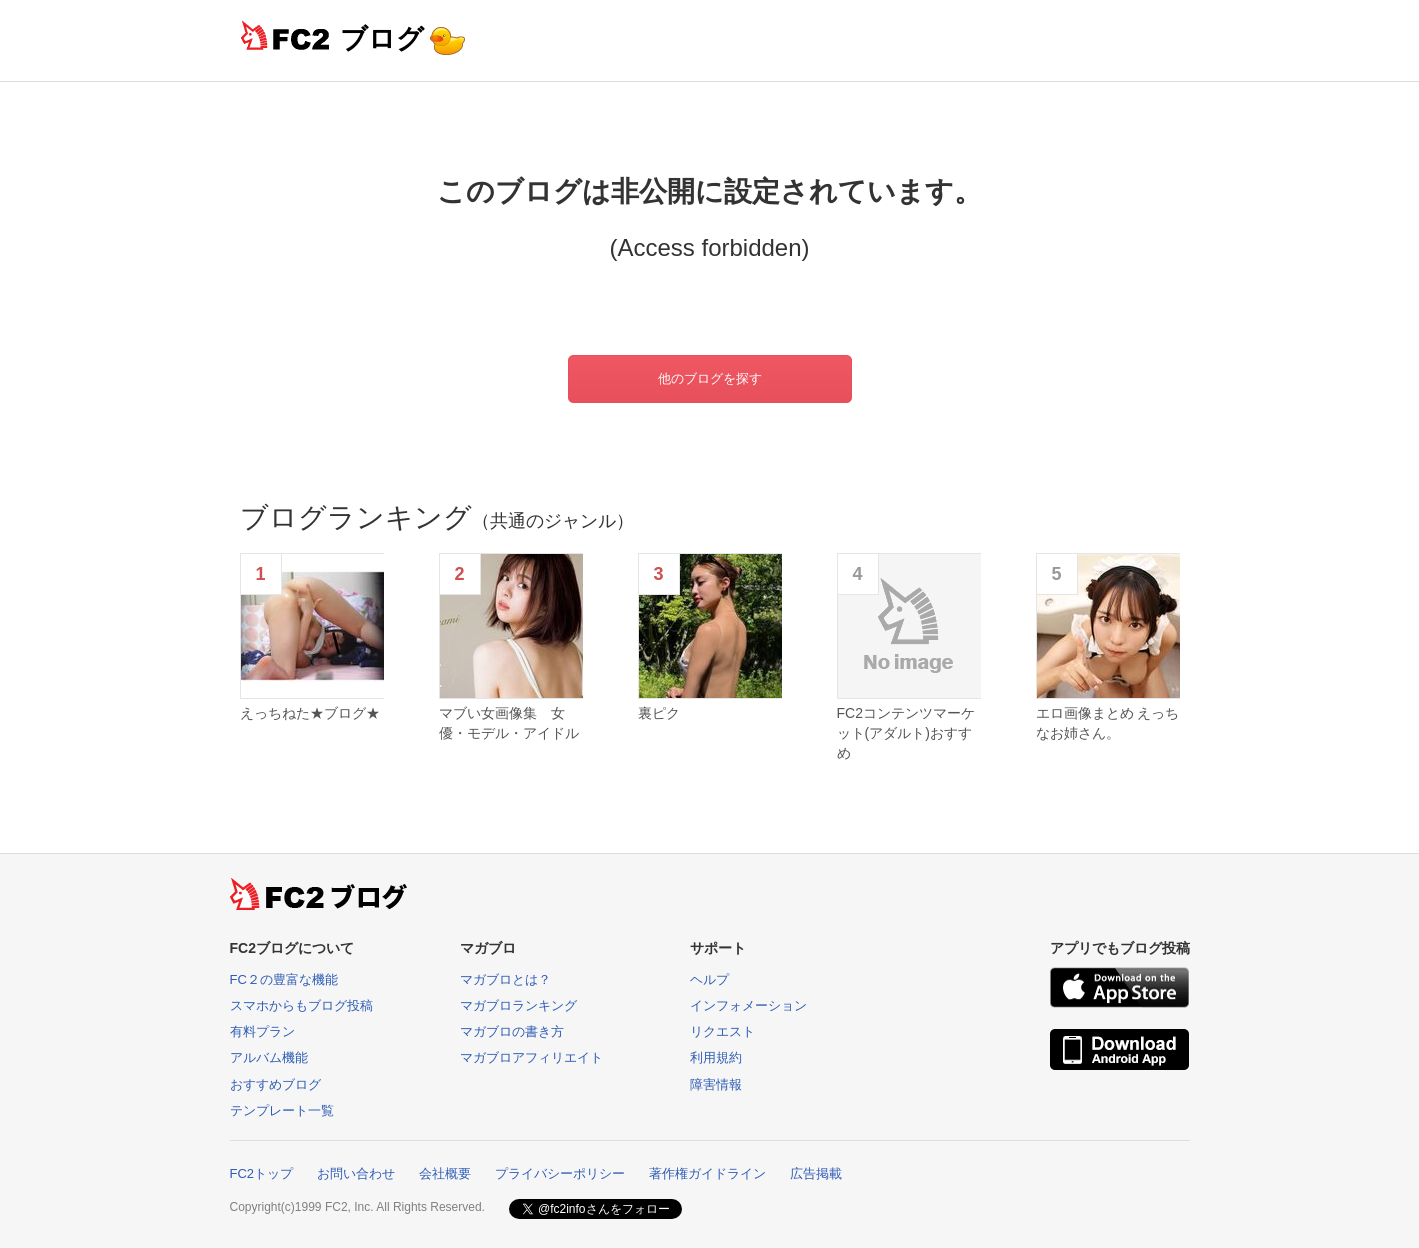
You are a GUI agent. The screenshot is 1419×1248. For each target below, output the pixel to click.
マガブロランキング (518, 1005)
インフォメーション (748, 1005)
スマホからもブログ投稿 (301, 1005)
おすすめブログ (275, 1084)
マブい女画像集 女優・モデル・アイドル (509, 723)
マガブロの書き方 (512, 1031)
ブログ (382, 38)
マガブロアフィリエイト (531, 1057)
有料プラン (262, 1031)
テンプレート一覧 (282, 1110)
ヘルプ (709, 979)
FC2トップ (262, 1173)
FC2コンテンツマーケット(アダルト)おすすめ (906, 732)
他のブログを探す (710, 378)
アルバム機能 (269, 1057)
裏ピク (659, 713)
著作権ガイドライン (707, 1173)
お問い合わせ (356, 1173)
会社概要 (445, 1173)
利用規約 (716, 1057)
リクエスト (722, 1031)
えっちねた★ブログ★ (310, 713)
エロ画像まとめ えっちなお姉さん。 (1108, 723)
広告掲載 (816, 1173)
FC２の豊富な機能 (284, 979)
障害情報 (716, 1084)
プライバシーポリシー (560, 1173)
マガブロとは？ (505, 979)
